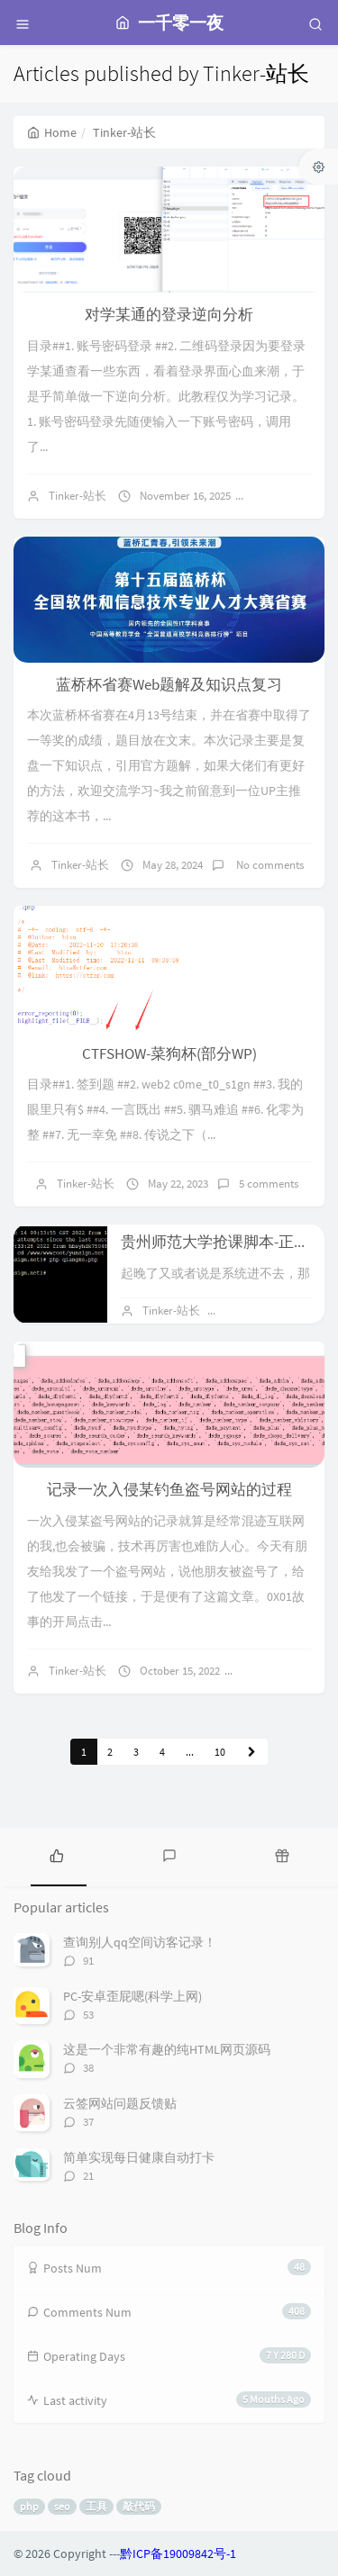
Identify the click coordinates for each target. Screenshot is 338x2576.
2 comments (280, 1670)
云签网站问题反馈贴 (120, 2103)
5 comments (268, 1183)
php (29, 2506)
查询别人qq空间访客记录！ (139, 1942)
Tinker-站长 (77, 495)
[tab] (56, 1855)
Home (52, 132)
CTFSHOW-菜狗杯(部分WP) (169, 1053)
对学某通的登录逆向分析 (169, 314)
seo (62, 2506)
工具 (96, 2506)
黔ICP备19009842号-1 (178, 2553)
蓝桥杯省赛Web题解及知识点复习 (169, 684)
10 (220, 1751)
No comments (296, 495)
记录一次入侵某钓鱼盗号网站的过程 (169, 1489)
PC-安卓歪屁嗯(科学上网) (132, 1996)
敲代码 (139, 2506)
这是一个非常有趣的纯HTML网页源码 (166, 2049)
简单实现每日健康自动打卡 (139, 2157)
